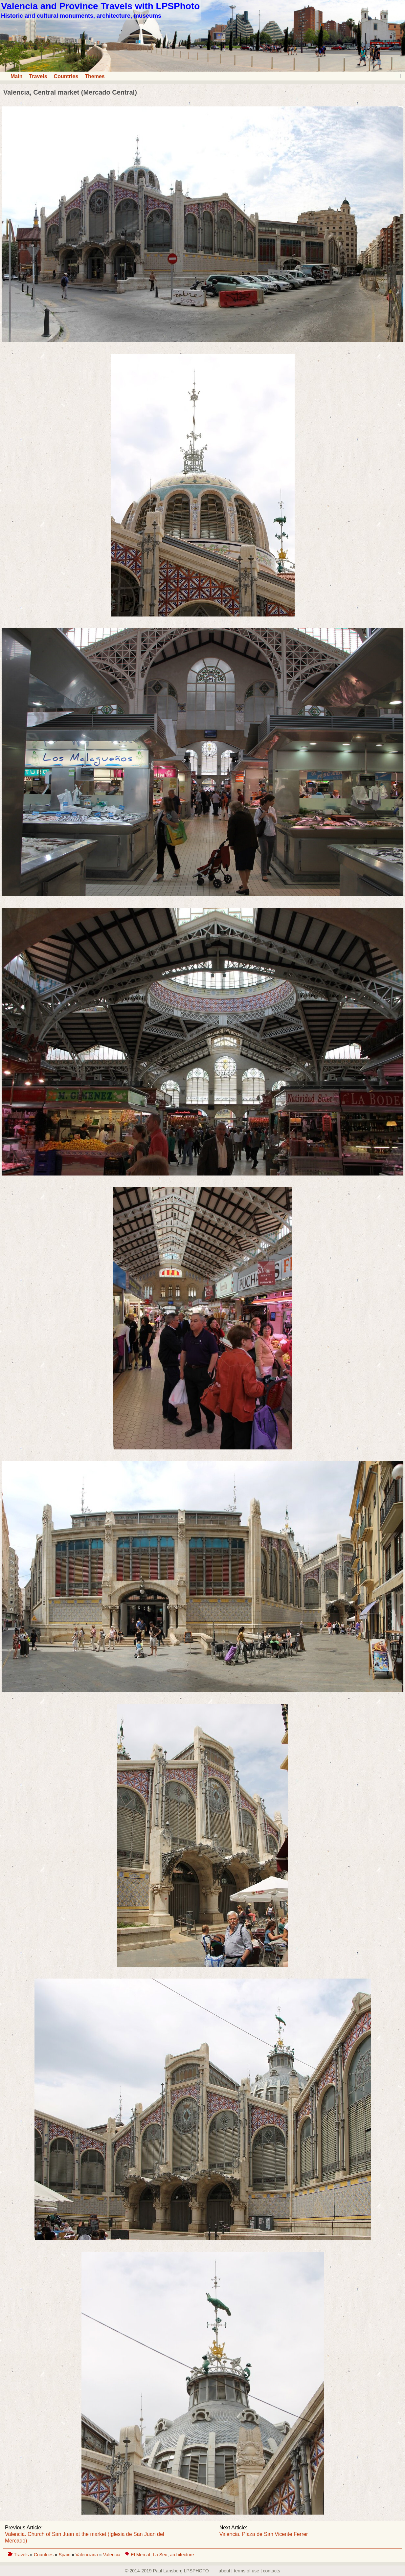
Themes (94, 76)
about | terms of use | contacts (249, 2570)
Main (16, 76)
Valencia (112, 2554)
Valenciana (87, 2554)
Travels (38, 76)
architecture (182, 2554)
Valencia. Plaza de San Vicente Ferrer (263, 2534)
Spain (65, 2554)
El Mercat (140, 2554)
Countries (66, 76)
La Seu (160, 2554)
